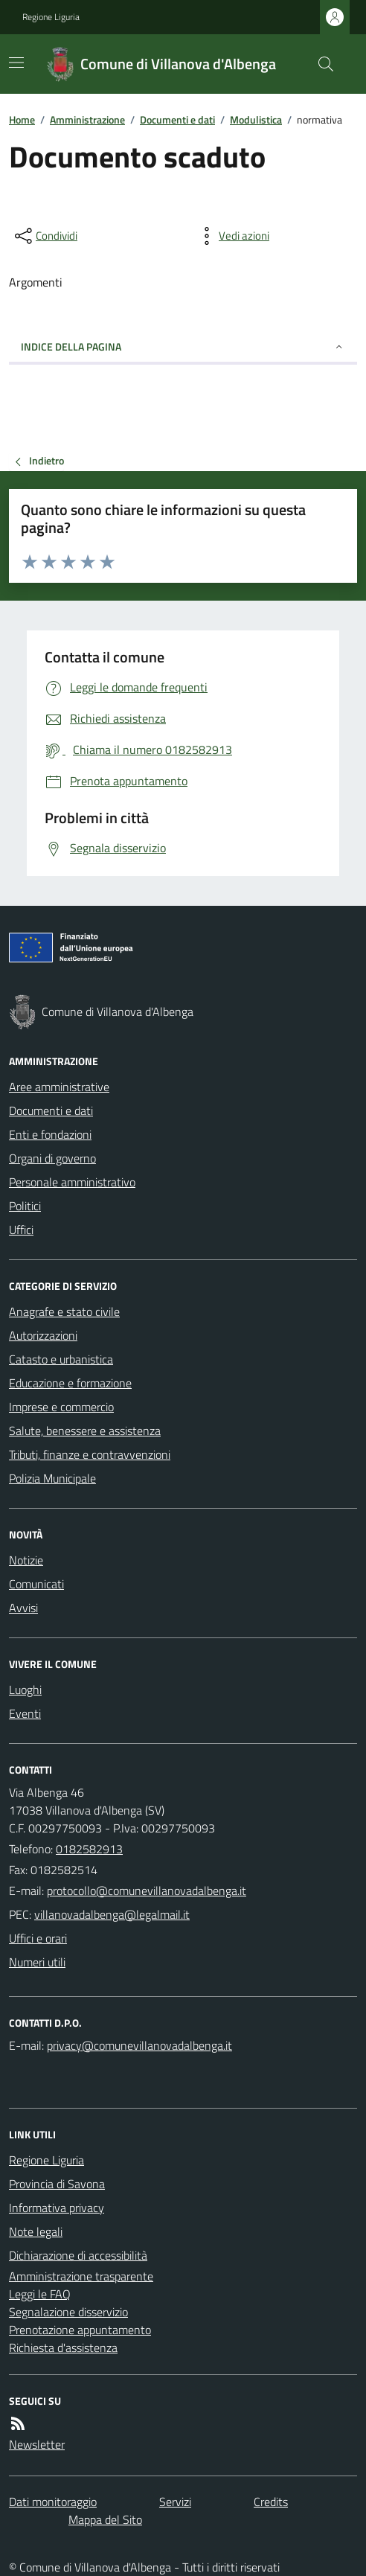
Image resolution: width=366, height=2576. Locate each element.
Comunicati (36, 1584)
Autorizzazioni (43, 1335)
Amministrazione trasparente (81, 2276)
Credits (271, 2502)
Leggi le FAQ (40, 2294)
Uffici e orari (38, 1938)
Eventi (25, 1713)
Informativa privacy (56, 2208)
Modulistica (256, 119)
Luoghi (25, 1689)
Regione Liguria (51, 17)
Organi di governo (52, 1158)
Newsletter (37, 2444)
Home (22, 119)
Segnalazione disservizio (68, 2312)
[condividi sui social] (44, 236)
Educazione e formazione (70, 1383)
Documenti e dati (177, 119)
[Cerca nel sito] (320, 64)
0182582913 (89, 1849)
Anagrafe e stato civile (64, 1311)
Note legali (35, 2231)
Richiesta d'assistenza (63, 2347)
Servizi (175, 2502)
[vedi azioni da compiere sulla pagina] (232, 236)
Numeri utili (37, 1962)
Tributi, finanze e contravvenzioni (89, 1454)
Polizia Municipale (52, 1478)
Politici (25, 1206)
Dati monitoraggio (53, 2502)
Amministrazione (87, 119)
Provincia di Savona (57, 2184)
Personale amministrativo (72, 1182)
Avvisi (23, 1608)
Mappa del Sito (105, 2519)
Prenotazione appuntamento (80, 2330)
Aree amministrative (59, 1087)
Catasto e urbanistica (61, 1359)
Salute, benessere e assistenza (85, 1430)
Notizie (26, 1560)
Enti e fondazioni (50, 1134)
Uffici (21, 1230)
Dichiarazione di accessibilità (78, 2255)
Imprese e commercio (61, 1407)
